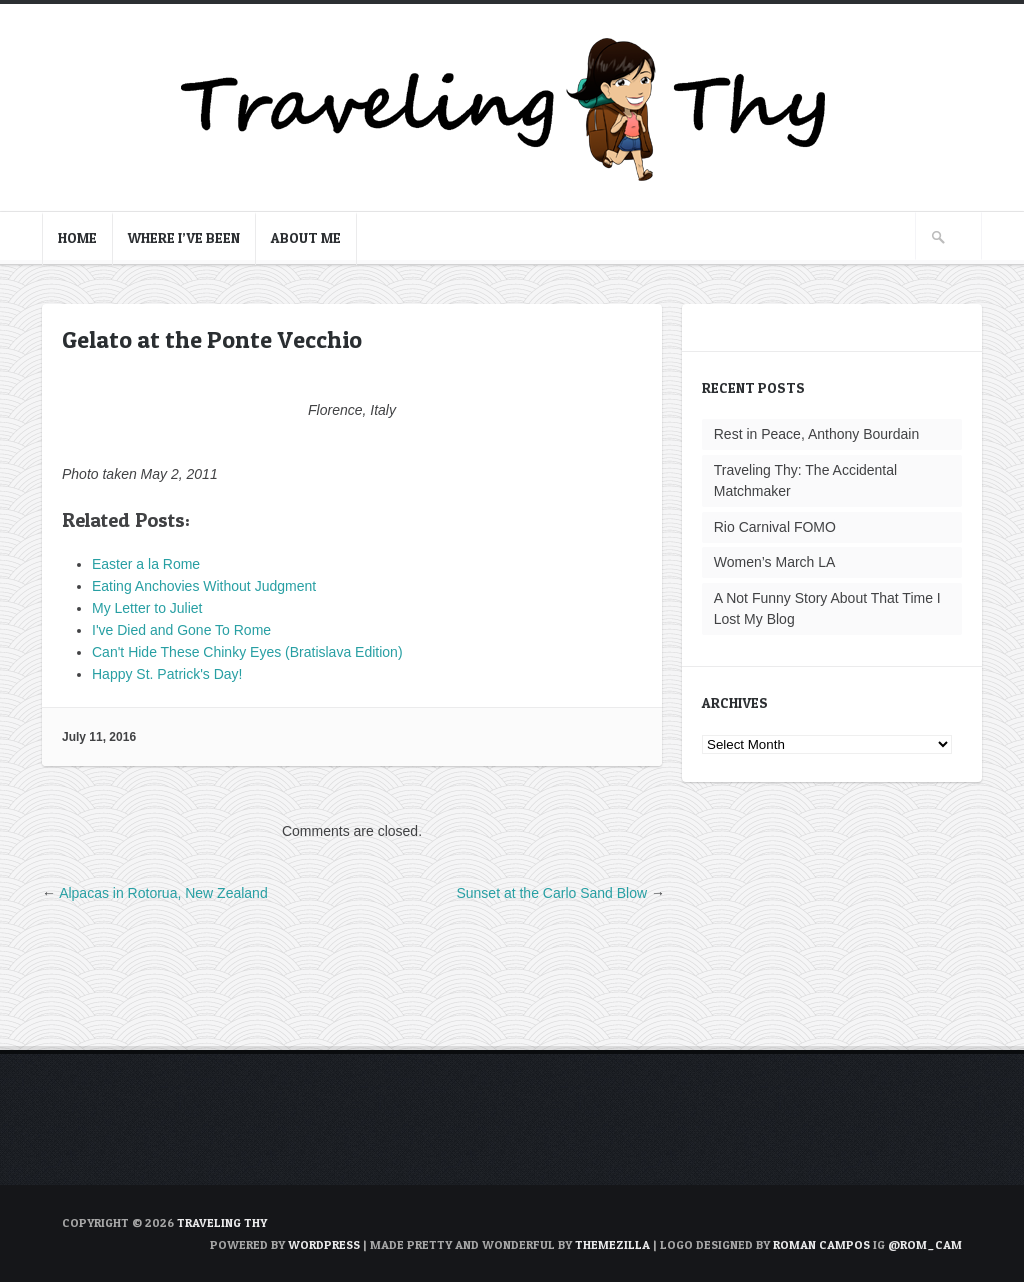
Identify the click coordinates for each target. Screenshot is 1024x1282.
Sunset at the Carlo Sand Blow (551, 893)
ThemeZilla (612, 1244)
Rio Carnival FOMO (775, 527)
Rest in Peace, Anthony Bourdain (816, 434)
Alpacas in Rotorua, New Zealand (163, 893)
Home (77, 237)
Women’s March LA (775, 562)
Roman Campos (821, 1244)
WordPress (324, 1244)
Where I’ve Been (184, 237)
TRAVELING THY (222, 1222)
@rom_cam (925, 1244)
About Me (306, 237)
